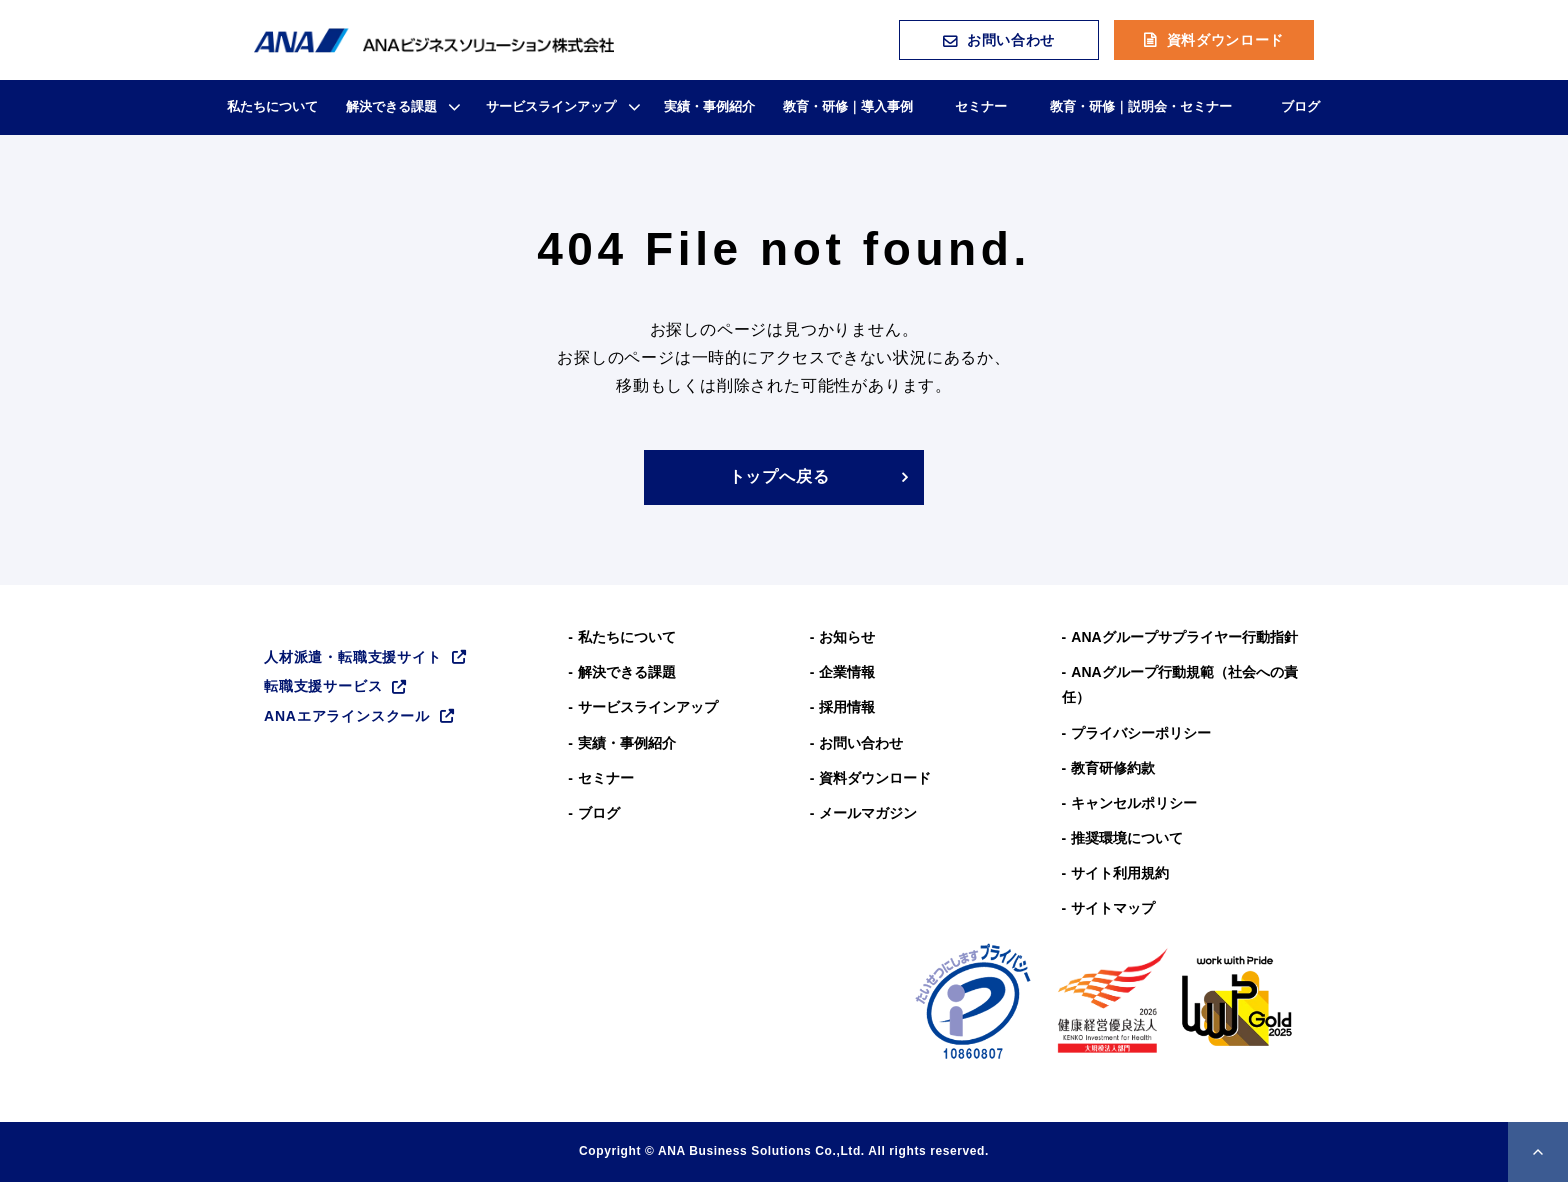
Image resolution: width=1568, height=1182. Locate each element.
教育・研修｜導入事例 (848, 106)
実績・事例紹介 (709, 106)
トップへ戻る (779, 476)
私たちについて (272, 106)
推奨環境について (1127, 838)
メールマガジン (868, 813)
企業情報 (847, 672)
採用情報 (847, 707)
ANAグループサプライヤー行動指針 (1184, 637)
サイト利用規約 (1120, 873)
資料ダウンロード (1226, 40)
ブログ (1300, 106)
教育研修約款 (1113, 768)
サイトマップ (1113, 908)
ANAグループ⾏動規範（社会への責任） (1180, 684)
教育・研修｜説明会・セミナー (1141, 106)
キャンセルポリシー (1134, 803)
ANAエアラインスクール (347, 716)
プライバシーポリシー (1141, 733)
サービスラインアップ (551, 106)
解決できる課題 (391, 106)
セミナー (981, 106)
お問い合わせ (1011, 40)
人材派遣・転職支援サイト (353, 657)
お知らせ (847, 637)
